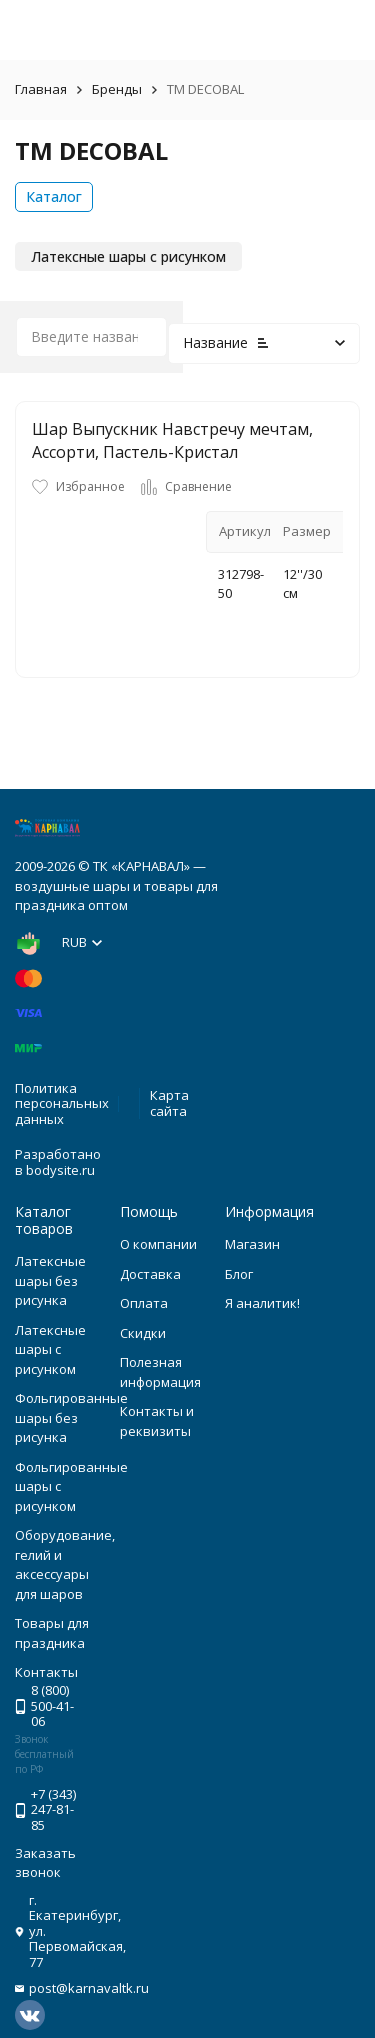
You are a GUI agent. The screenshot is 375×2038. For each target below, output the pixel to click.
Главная (41, 89)
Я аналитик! (262, 1303)
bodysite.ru (60, 1170)
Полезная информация (160, 1372)
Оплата (144, 1303)
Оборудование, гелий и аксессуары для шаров (65, 1564)
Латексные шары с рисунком (50, 1349)
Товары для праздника (52, 1633)
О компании (158, 1244)
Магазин (252, 1244)
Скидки (143, 1333)
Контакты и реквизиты (157, 1421)
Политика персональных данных (62, 1103)
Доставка (150, 1274)
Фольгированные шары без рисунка (71, 1417)
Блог (239, 1274)
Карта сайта (169, 1103)
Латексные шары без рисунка (50, 1280)
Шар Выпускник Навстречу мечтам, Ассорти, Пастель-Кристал (172, 440)
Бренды (117, 89)
